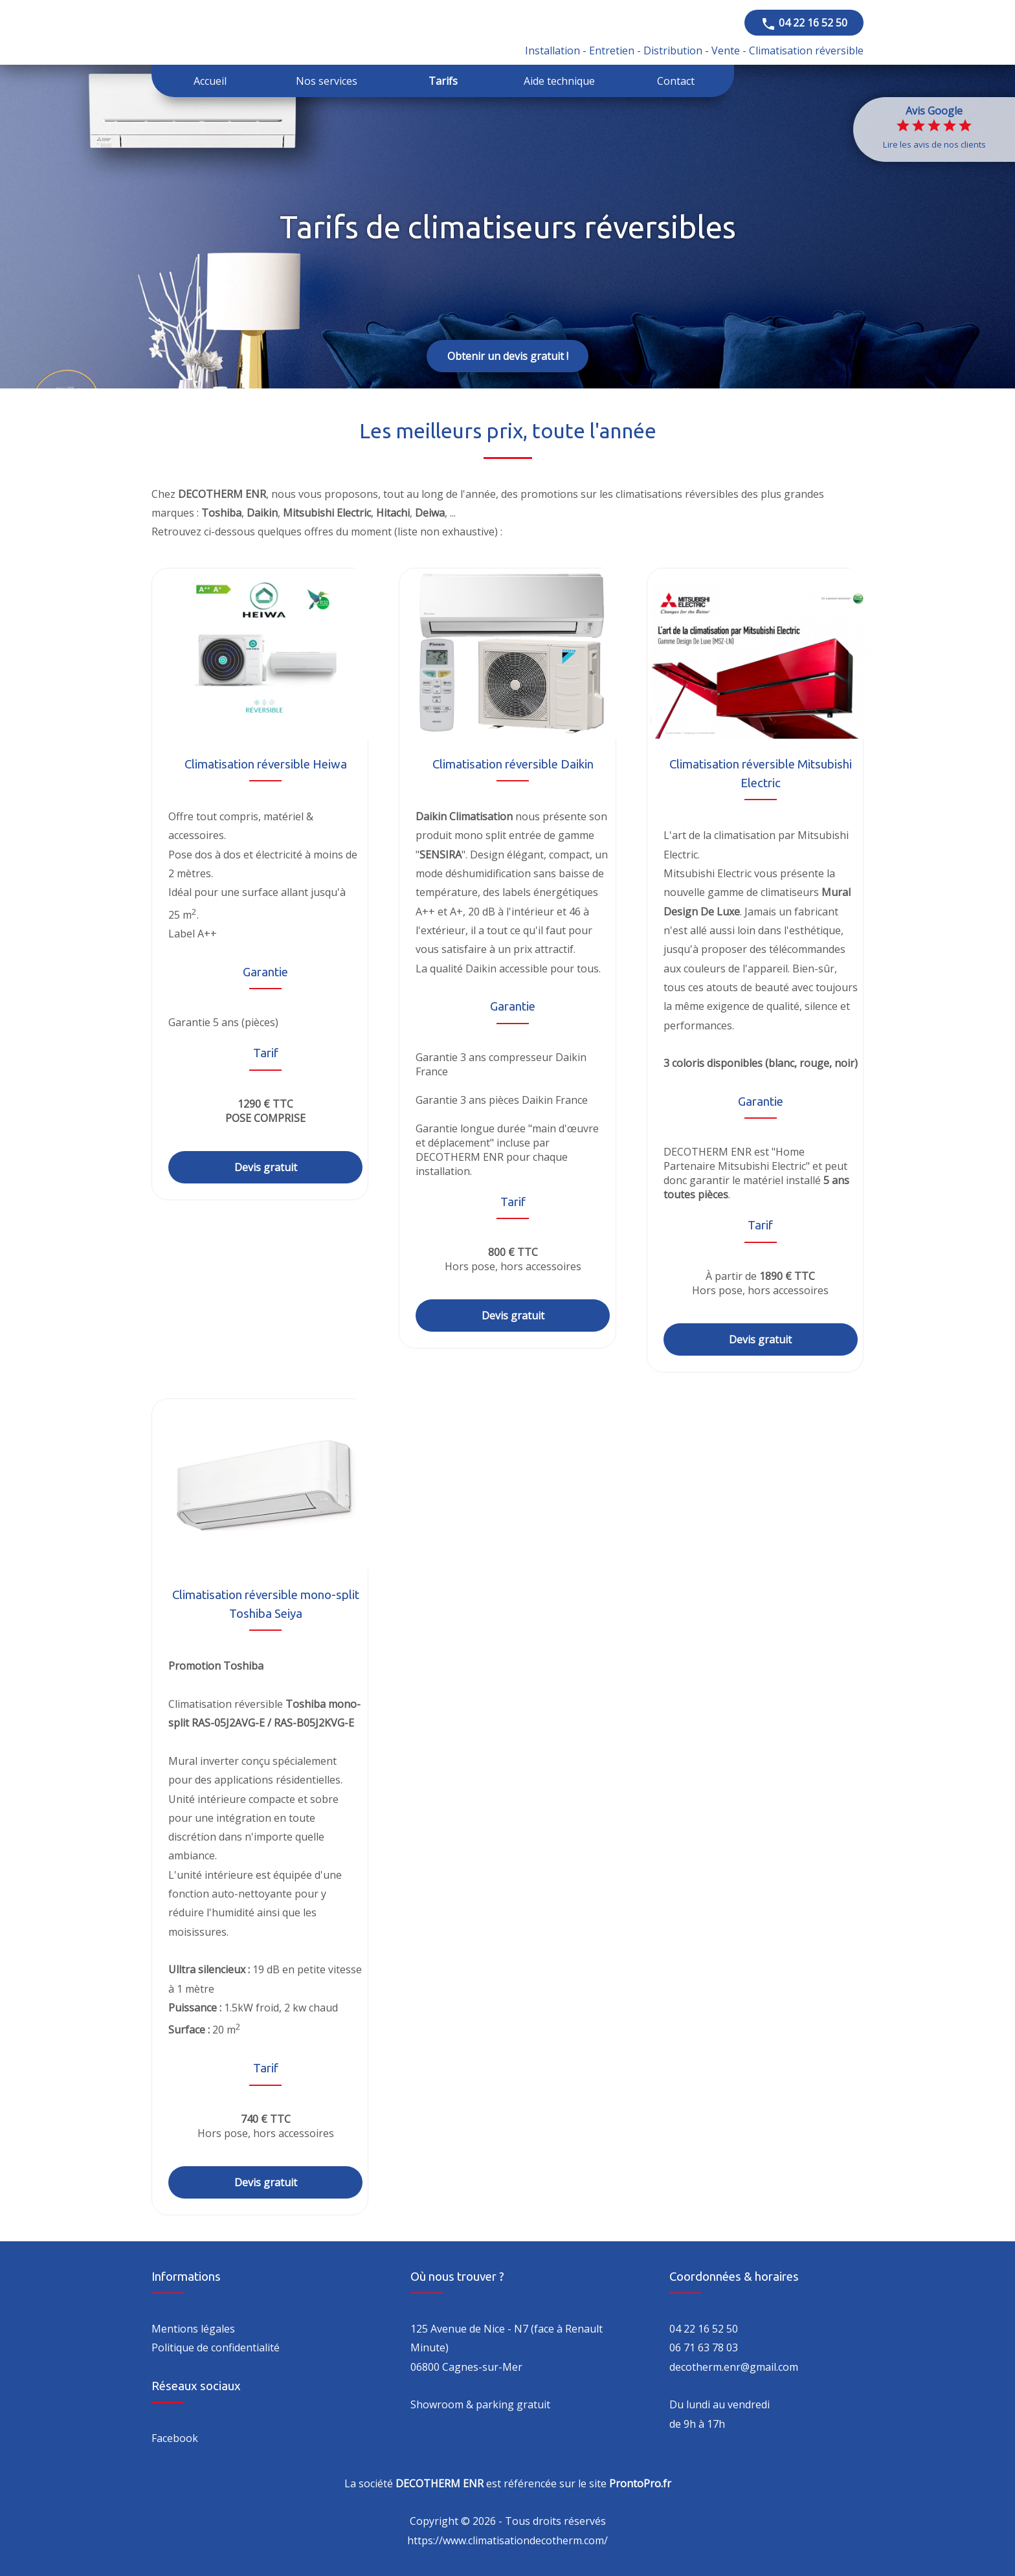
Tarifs (443, 81)
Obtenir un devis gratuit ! (507, 356)
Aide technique (559, 81)
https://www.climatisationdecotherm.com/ (507, 2540)
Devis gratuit (265, 1167)
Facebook (174, 2438)
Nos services (326, 81)
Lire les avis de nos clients (934, 144)
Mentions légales (193, 2329)
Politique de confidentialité (215, 2347)
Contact (676, 81)
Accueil (210, 81)
